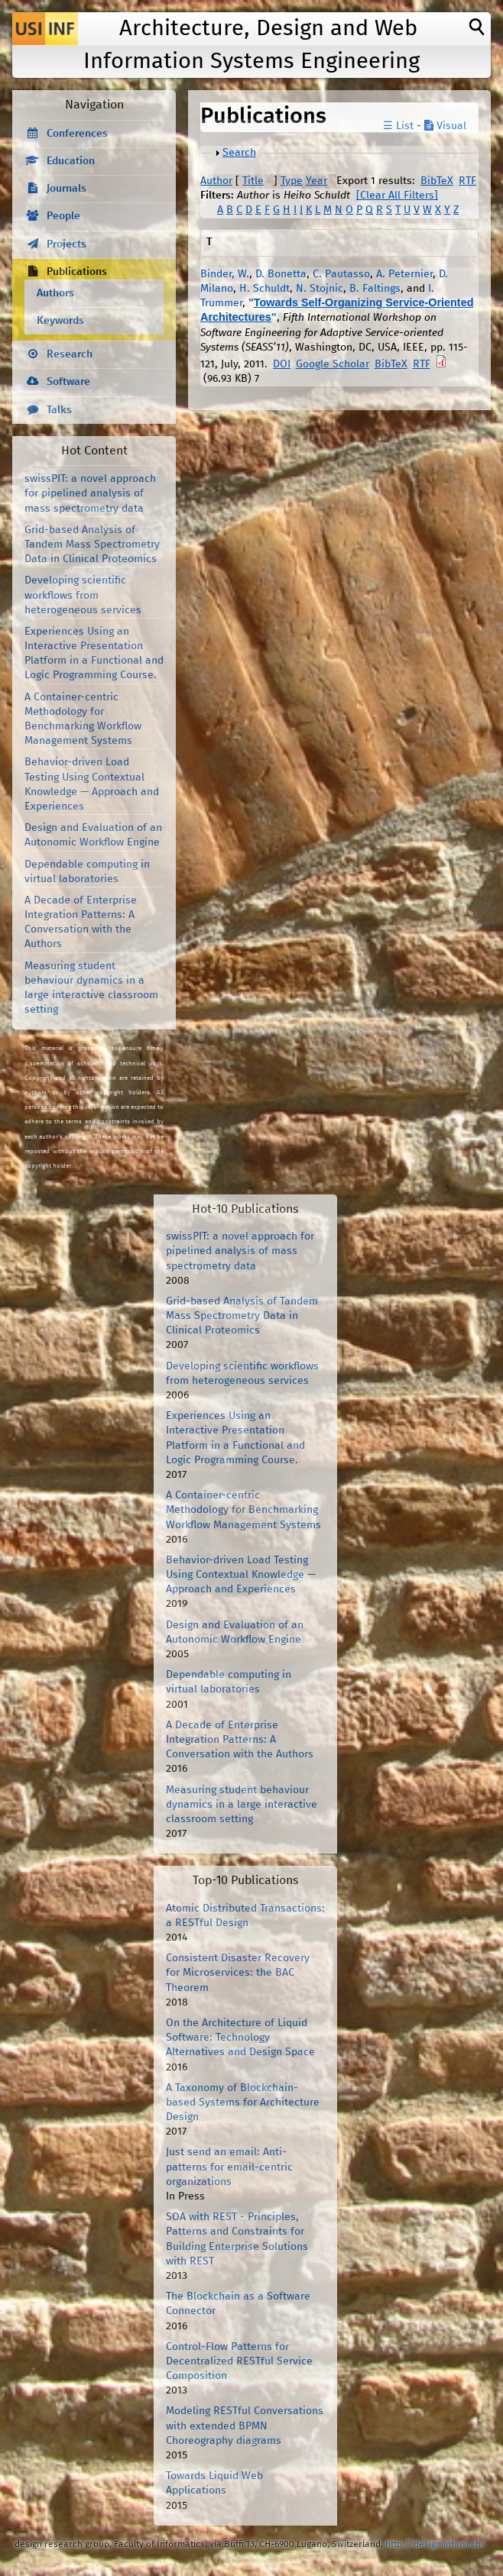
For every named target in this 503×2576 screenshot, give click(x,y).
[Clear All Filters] (397, 195)
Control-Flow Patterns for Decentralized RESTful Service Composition (239, 2361)
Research (69, 354)
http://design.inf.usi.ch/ (435, 2544)
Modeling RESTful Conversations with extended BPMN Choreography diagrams (244, 2425)
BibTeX (436, 181)
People (63, 216)
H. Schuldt (264, 288)
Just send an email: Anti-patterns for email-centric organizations (229, 2167)
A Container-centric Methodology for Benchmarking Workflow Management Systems (243, 1510)
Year (316, 181)
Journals (66, 188)
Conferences (77, 133)
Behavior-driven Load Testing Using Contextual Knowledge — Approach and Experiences (241, 1575)
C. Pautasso (341, 274)
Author (216, 181)
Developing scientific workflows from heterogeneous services (82, 595)
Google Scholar (332, 364)
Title (253, 181)
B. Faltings (375, 288)
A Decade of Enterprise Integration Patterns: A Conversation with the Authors (239, 1740)
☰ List (398, 126)
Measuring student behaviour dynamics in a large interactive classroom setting (241, 1805)
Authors (55, 293)
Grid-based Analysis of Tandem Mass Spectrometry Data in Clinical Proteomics (92, 544)
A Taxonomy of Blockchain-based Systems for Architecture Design (243, 2102)
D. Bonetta (281, 274)
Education (71, 161)
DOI (281, 364)
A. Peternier (404, 274)
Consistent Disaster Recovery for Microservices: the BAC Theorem (238, 1973)
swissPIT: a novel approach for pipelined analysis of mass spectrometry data (90, 493)
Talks (59, 410)
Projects (66, 244)
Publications (77, 272)
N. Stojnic (319, 288)
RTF (467, 181)
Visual (445, 126)
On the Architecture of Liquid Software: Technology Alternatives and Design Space (240, 2037)
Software (68, 382)
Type (292, 181)
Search (239, 152)
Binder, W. (224, 274)
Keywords (60, 320)
